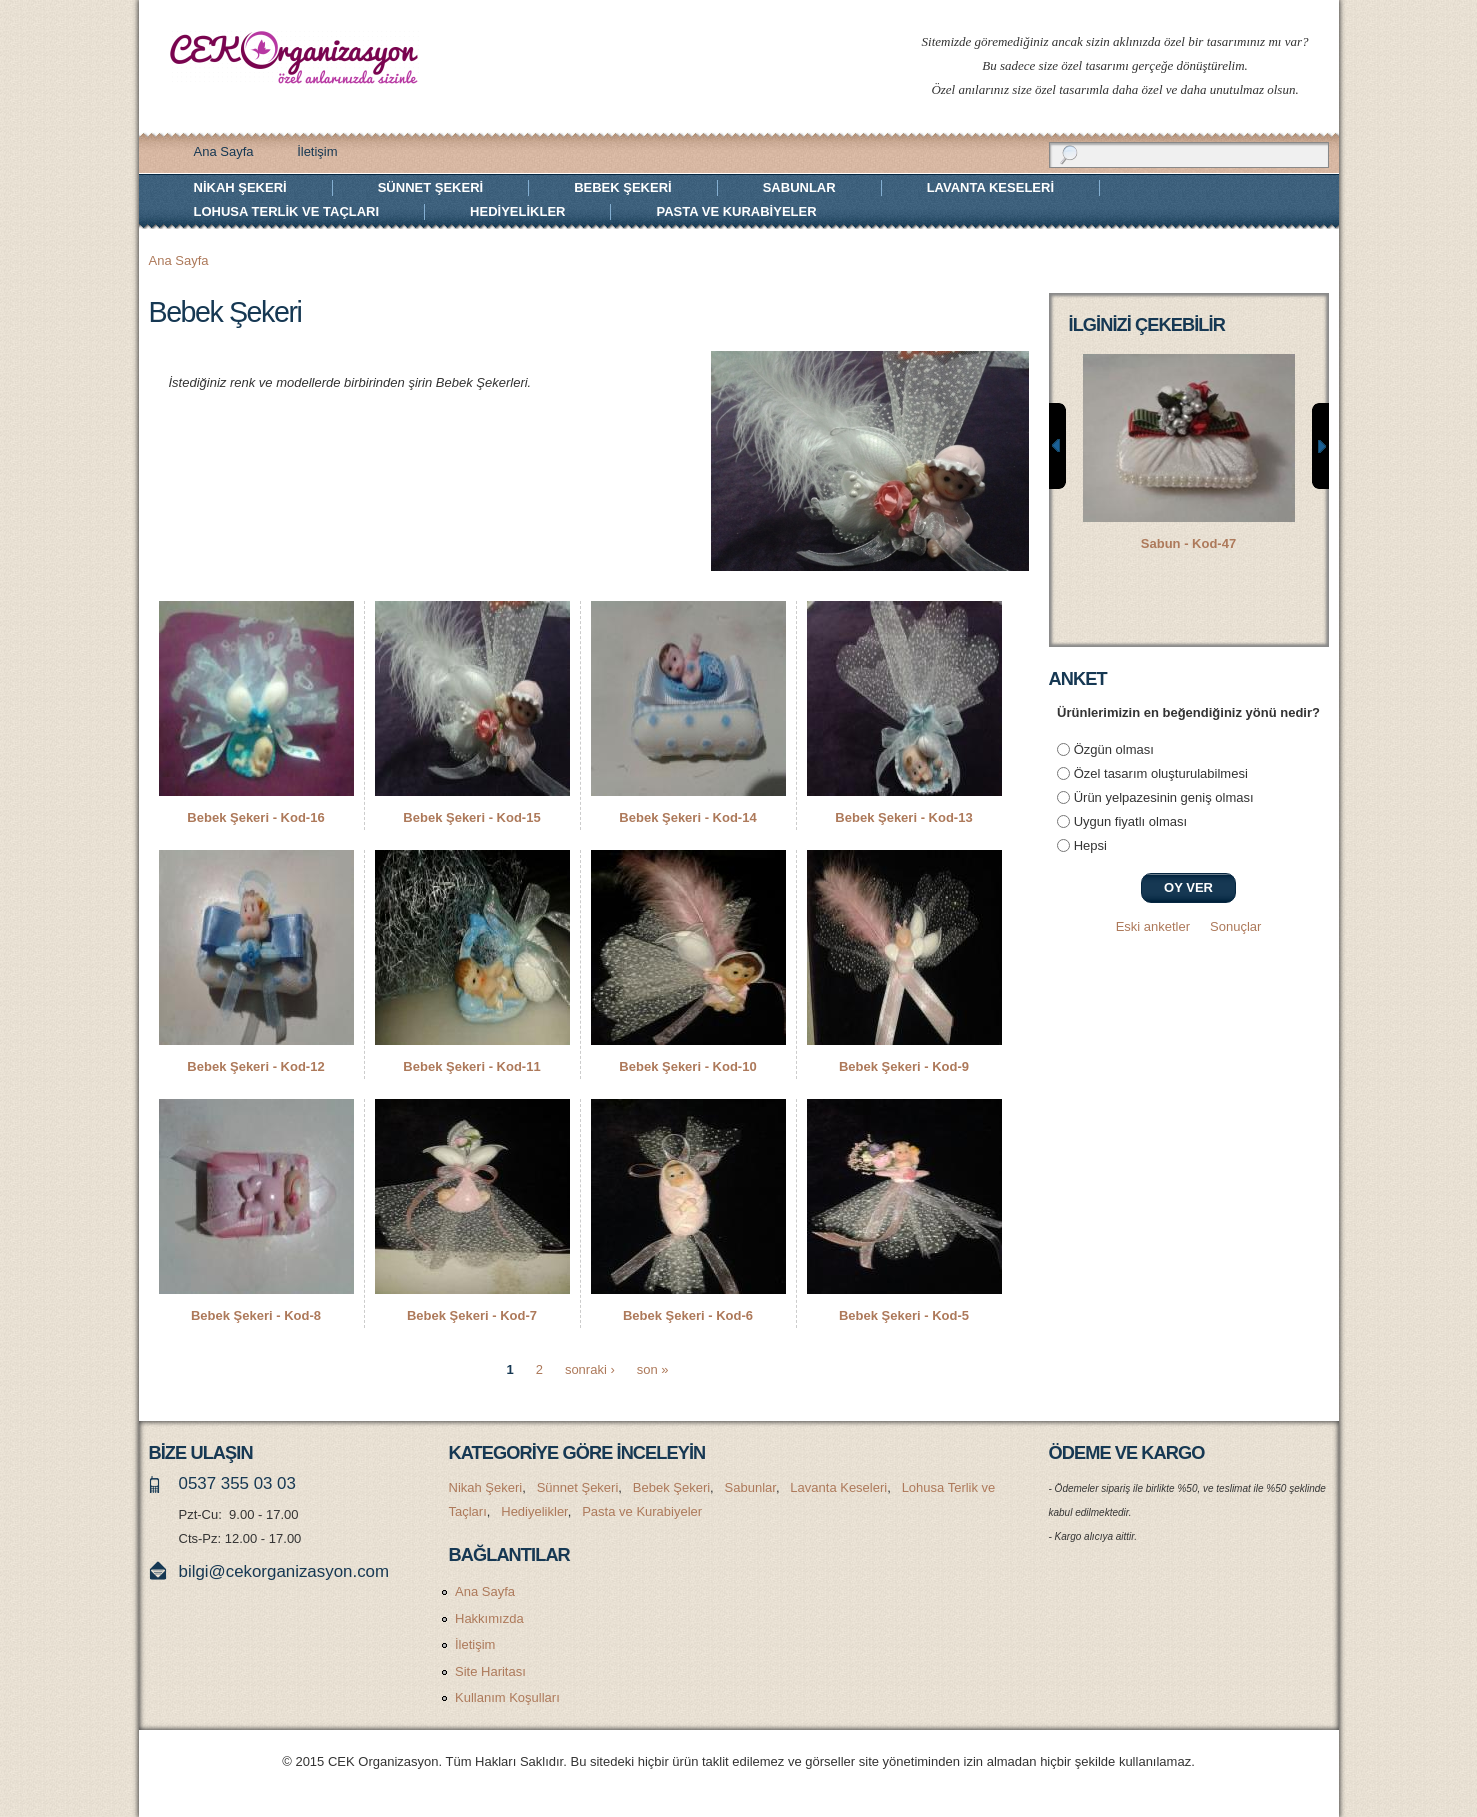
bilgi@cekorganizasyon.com (284, 1571)
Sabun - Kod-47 (1188, 543)
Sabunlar (799, 187)
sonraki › (590, 1369)
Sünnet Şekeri (430, 187)
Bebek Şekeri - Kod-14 (687, 817)
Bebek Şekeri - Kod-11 (471, 1066)
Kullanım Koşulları (507, 1697)
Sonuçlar (1235, 926)
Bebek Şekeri (623, 187)
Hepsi (1090, 845)
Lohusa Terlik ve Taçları (287, 211)
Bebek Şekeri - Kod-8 (256, 1315)
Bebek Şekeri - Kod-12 (255, 1066)
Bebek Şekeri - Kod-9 (904, 1066)
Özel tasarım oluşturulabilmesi (1161, 773)
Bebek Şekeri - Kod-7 (472, 1315)
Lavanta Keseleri (990, 187)
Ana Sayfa (224, 151)
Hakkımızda (489, 1618)
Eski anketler (1153, 926)
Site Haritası (490, 1671)
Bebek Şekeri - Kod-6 (688, 1315)
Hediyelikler (517, 211)
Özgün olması (1114, 749)
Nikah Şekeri (240, 187)
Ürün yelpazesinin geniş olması (1164, 797)
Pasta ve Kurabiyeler (736, 211)
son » (653, 1369)
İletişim (317, 151)
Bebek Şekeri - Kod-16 (255, 817)
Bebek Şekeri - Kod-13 (903, 817)
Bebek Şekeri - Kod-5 (904, 1315)
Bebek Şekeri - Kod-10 (687, 1066)
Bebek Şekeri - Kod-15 (471, 817)
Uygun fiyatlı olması (1130, 821)
